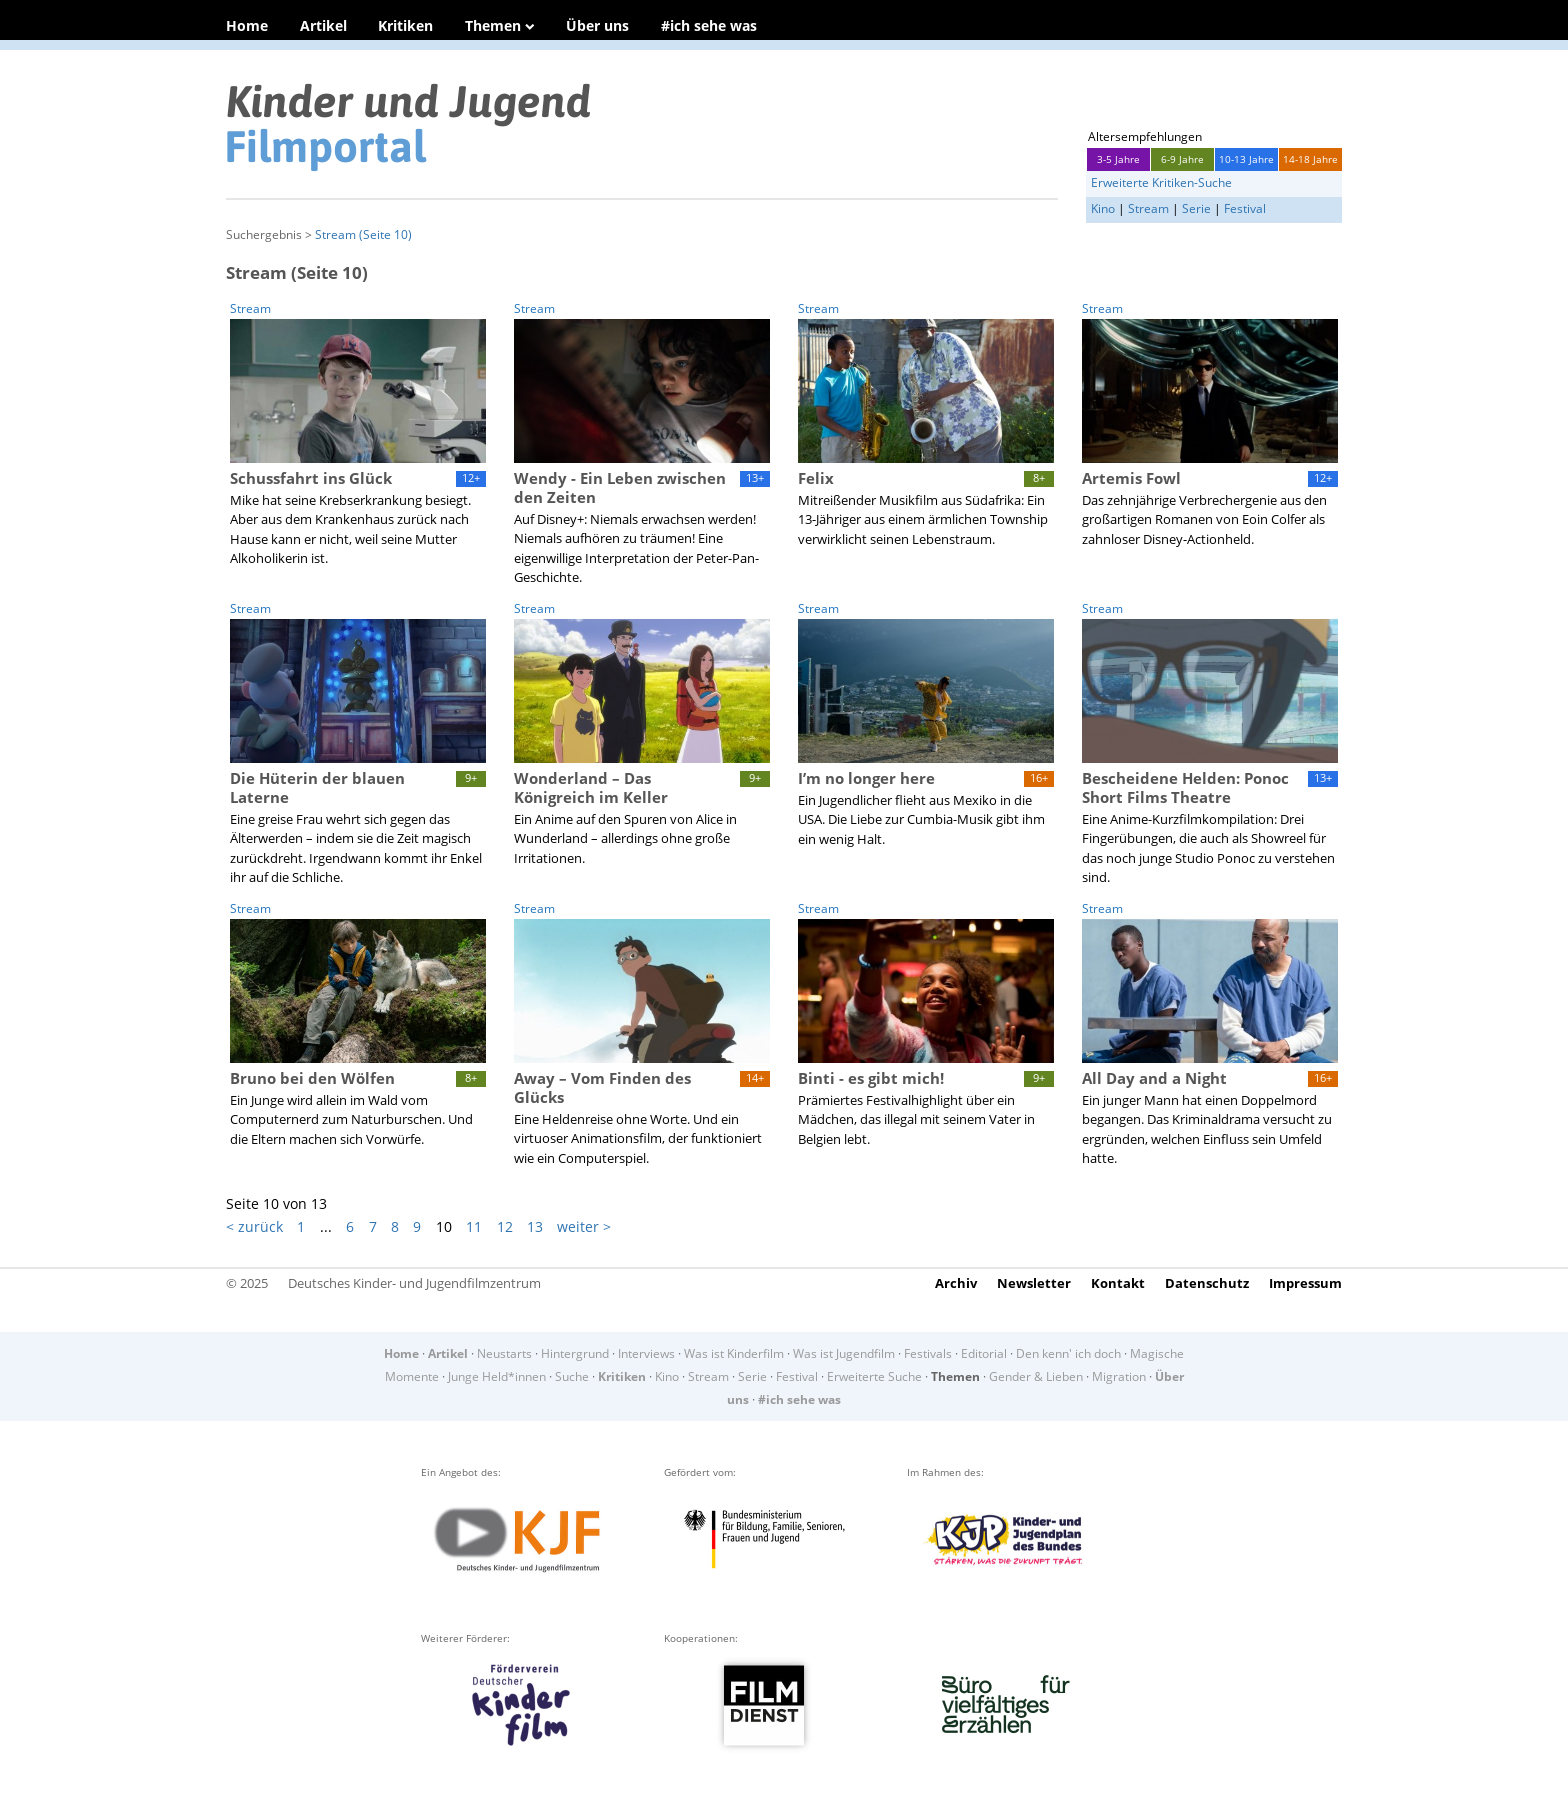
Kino (1103, 208)
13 (535, 1226)
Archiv (956, 1283)
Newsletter (1034, 1283)
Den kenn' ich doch (1068, 1353)
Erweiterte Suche (874, 1376)
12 (505, 1226)
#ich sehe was (709, 25)
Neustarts (504, 1353)
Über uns (597, 25)
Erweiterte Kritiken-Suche (1161, 182)
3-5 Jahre (1118, 159)
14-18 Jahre (1310, 159)
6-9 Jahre (1182, 159)
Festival (1245, 208)
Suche (572, 1376)
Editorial (984, 1353)
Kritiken (405, 25)
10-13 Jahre (1246, 159)
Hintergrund (575, 1353)
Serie (1196, 208)
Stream (1148, 208)
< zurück (254, 1226)
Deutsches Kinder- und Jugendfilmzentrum (414, 1283)
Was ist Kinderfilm (734, 1353)
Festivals (928, 1353)
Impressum (1305, 1283)
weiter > (584, 1226)
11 (474, 1226)
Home (247, 25)
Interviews (646, 1353)
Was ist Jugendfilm (844, 1353)
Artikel (323, 25)
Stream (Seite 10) (363, 234)
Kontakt (1118, 1283)
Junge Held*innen (497, 1376)
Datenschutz (1207, 1283)
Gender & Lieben (1036, 1376)
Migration (1119, 1376)
